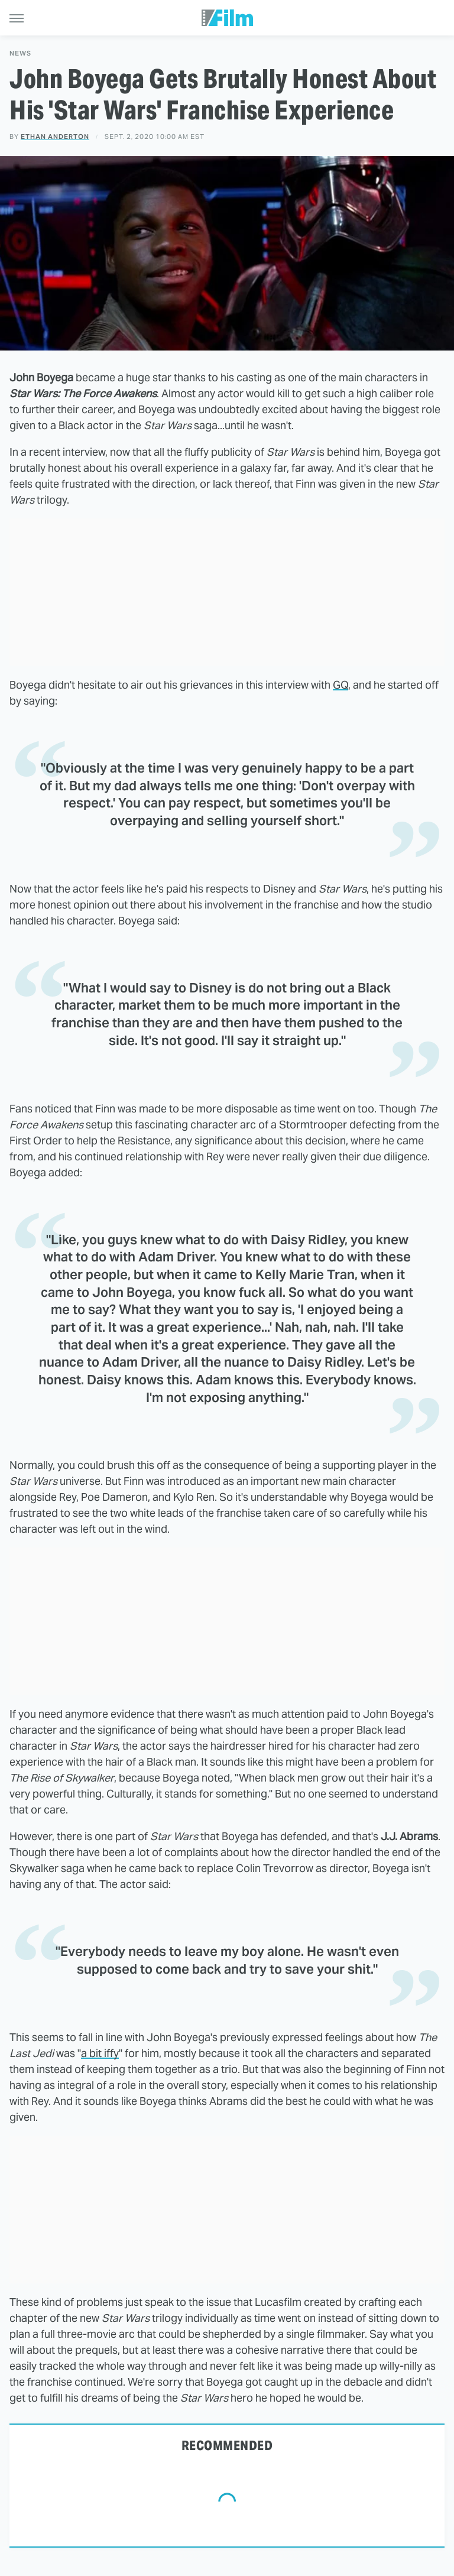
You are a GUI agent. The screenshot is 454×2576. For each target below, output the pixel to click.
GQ (340, 685)
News (20, 53)
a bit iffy (100, 2053)
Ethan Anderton (55, 136)
